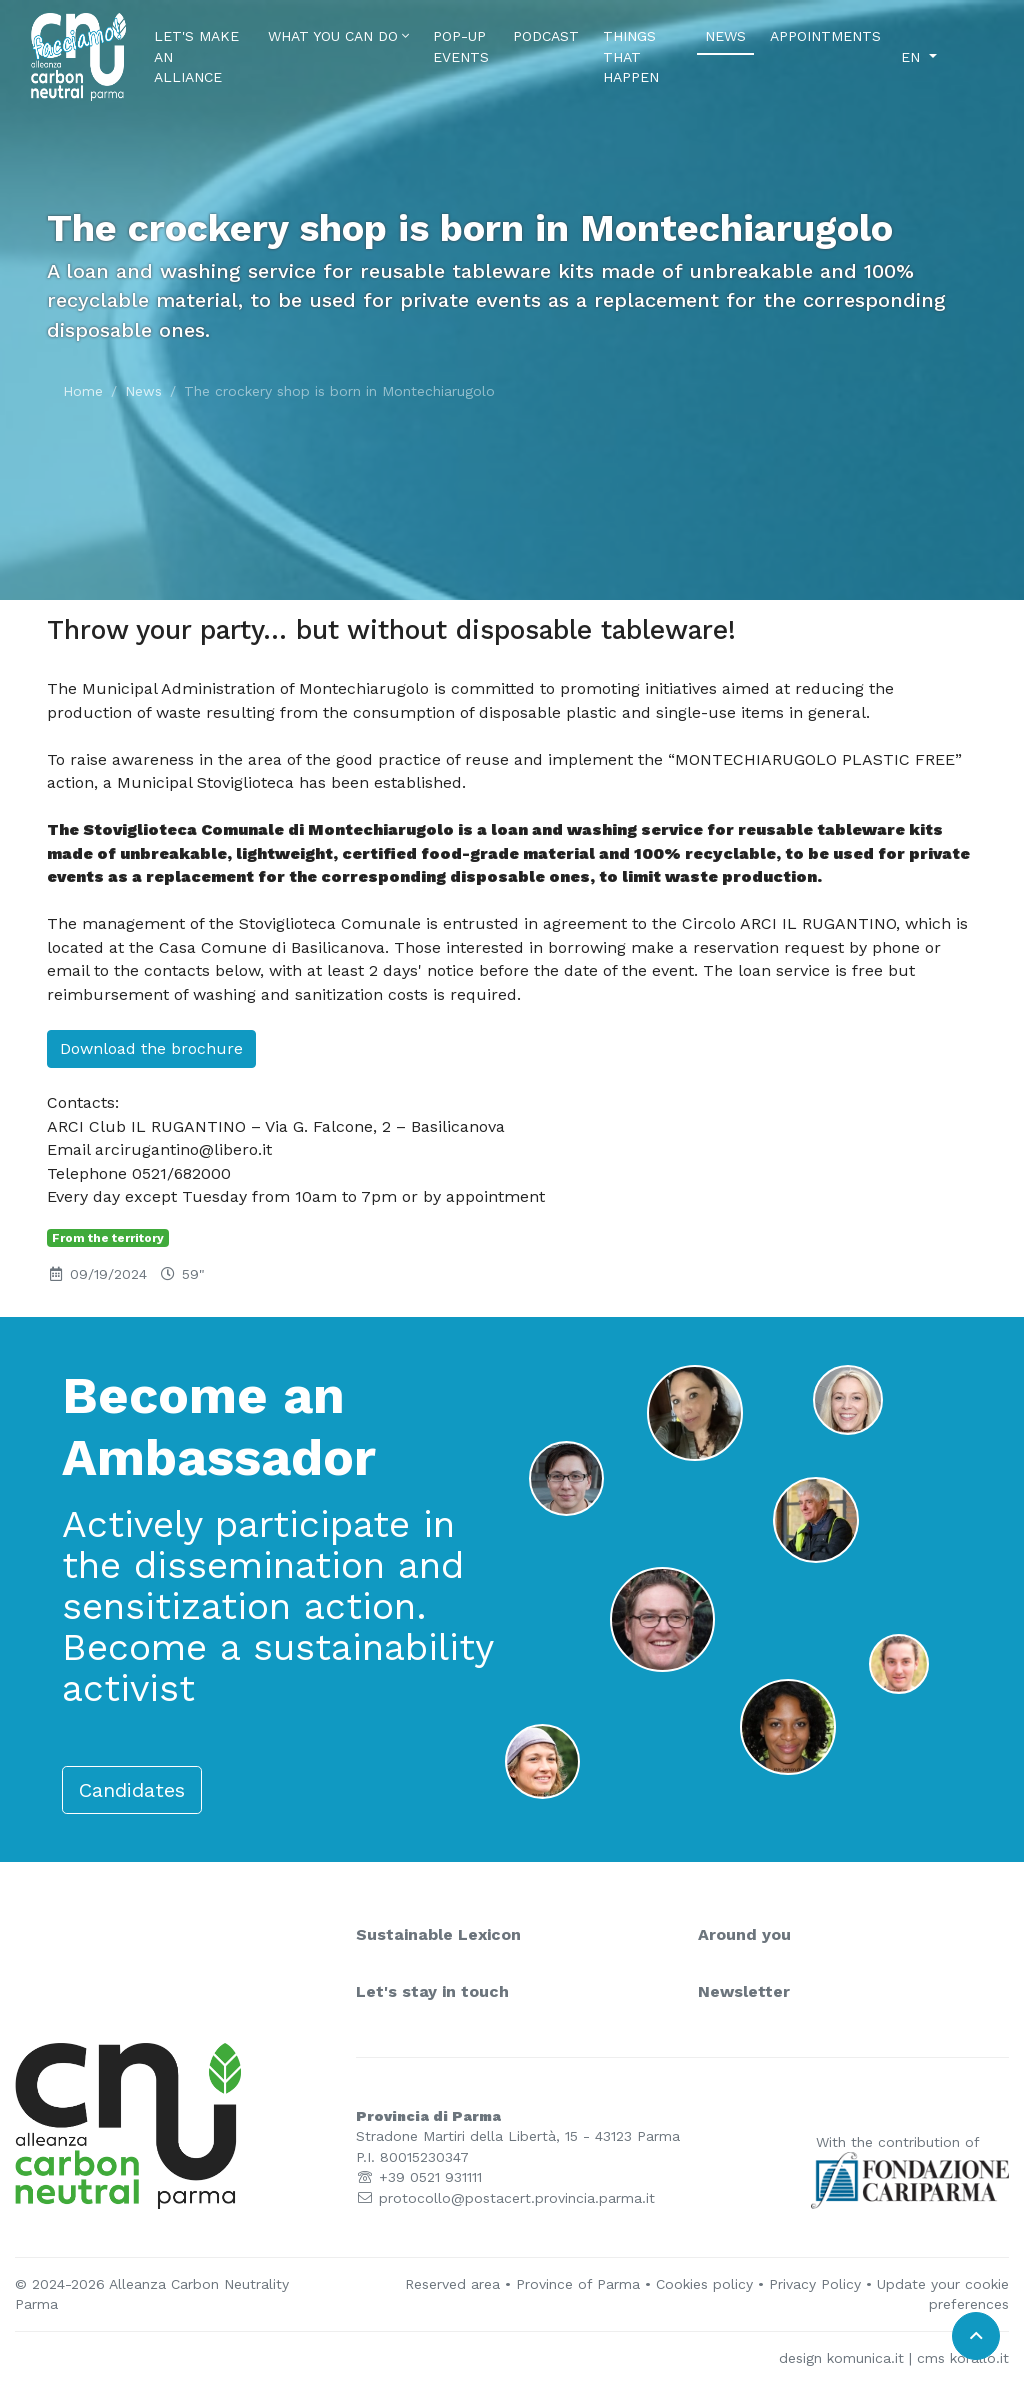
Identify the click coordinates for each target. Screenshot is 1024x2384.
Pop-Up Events (461, 46)
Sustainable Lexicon (438, 1935)
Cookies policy (704, 2284)
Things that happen (631, 56)
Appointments (825, 36)
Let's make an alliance (196, 56)
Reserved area (452, 2284)
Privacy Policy (815, 2284)
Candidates (132, 1790)
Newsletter (744, 1992)
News (729, 34)
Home (83, 391)
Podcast (546, 36)
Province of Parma (578, 2284)
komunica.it (865, 2358)
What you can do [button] (338, 36)
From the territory (108, 1238)
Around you (744, 1935)
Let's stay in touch (432, 1992)
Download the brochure (151, 1048)
